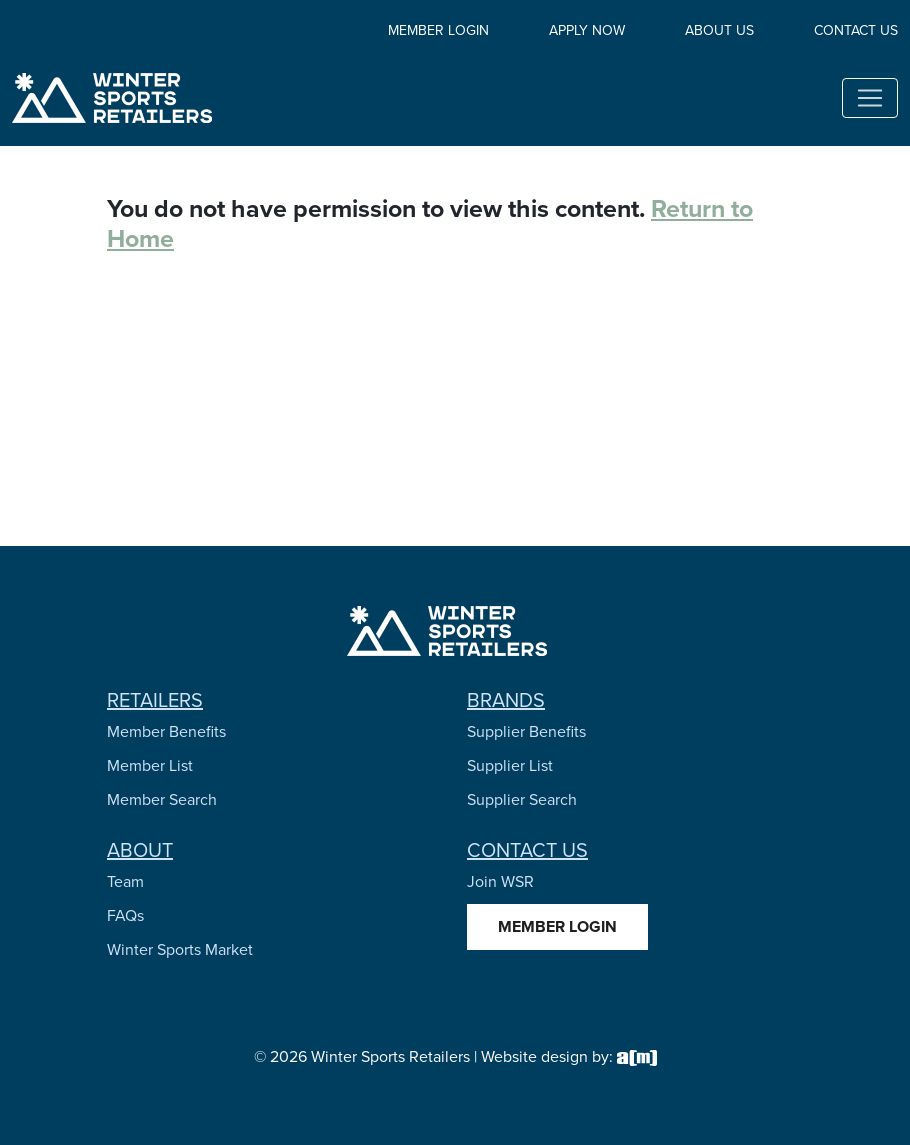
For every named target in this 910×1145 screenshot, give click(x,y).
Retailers (155, 700)
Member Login (438, 30)
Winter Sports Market (180, 949)
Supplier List (510, 765)
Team (125, 881)
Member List (150, 765)
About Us (719, 30)
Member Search (162, 799)
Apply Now (587, 30)
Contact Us (856, 30)
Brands (506, 700)
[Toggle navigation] (870, 98)
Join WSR (500, 881)
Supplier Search (522, 799)
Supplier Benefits (526, 731)
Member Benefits (166, 731)
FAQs (125, 915)
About (140, 850)
